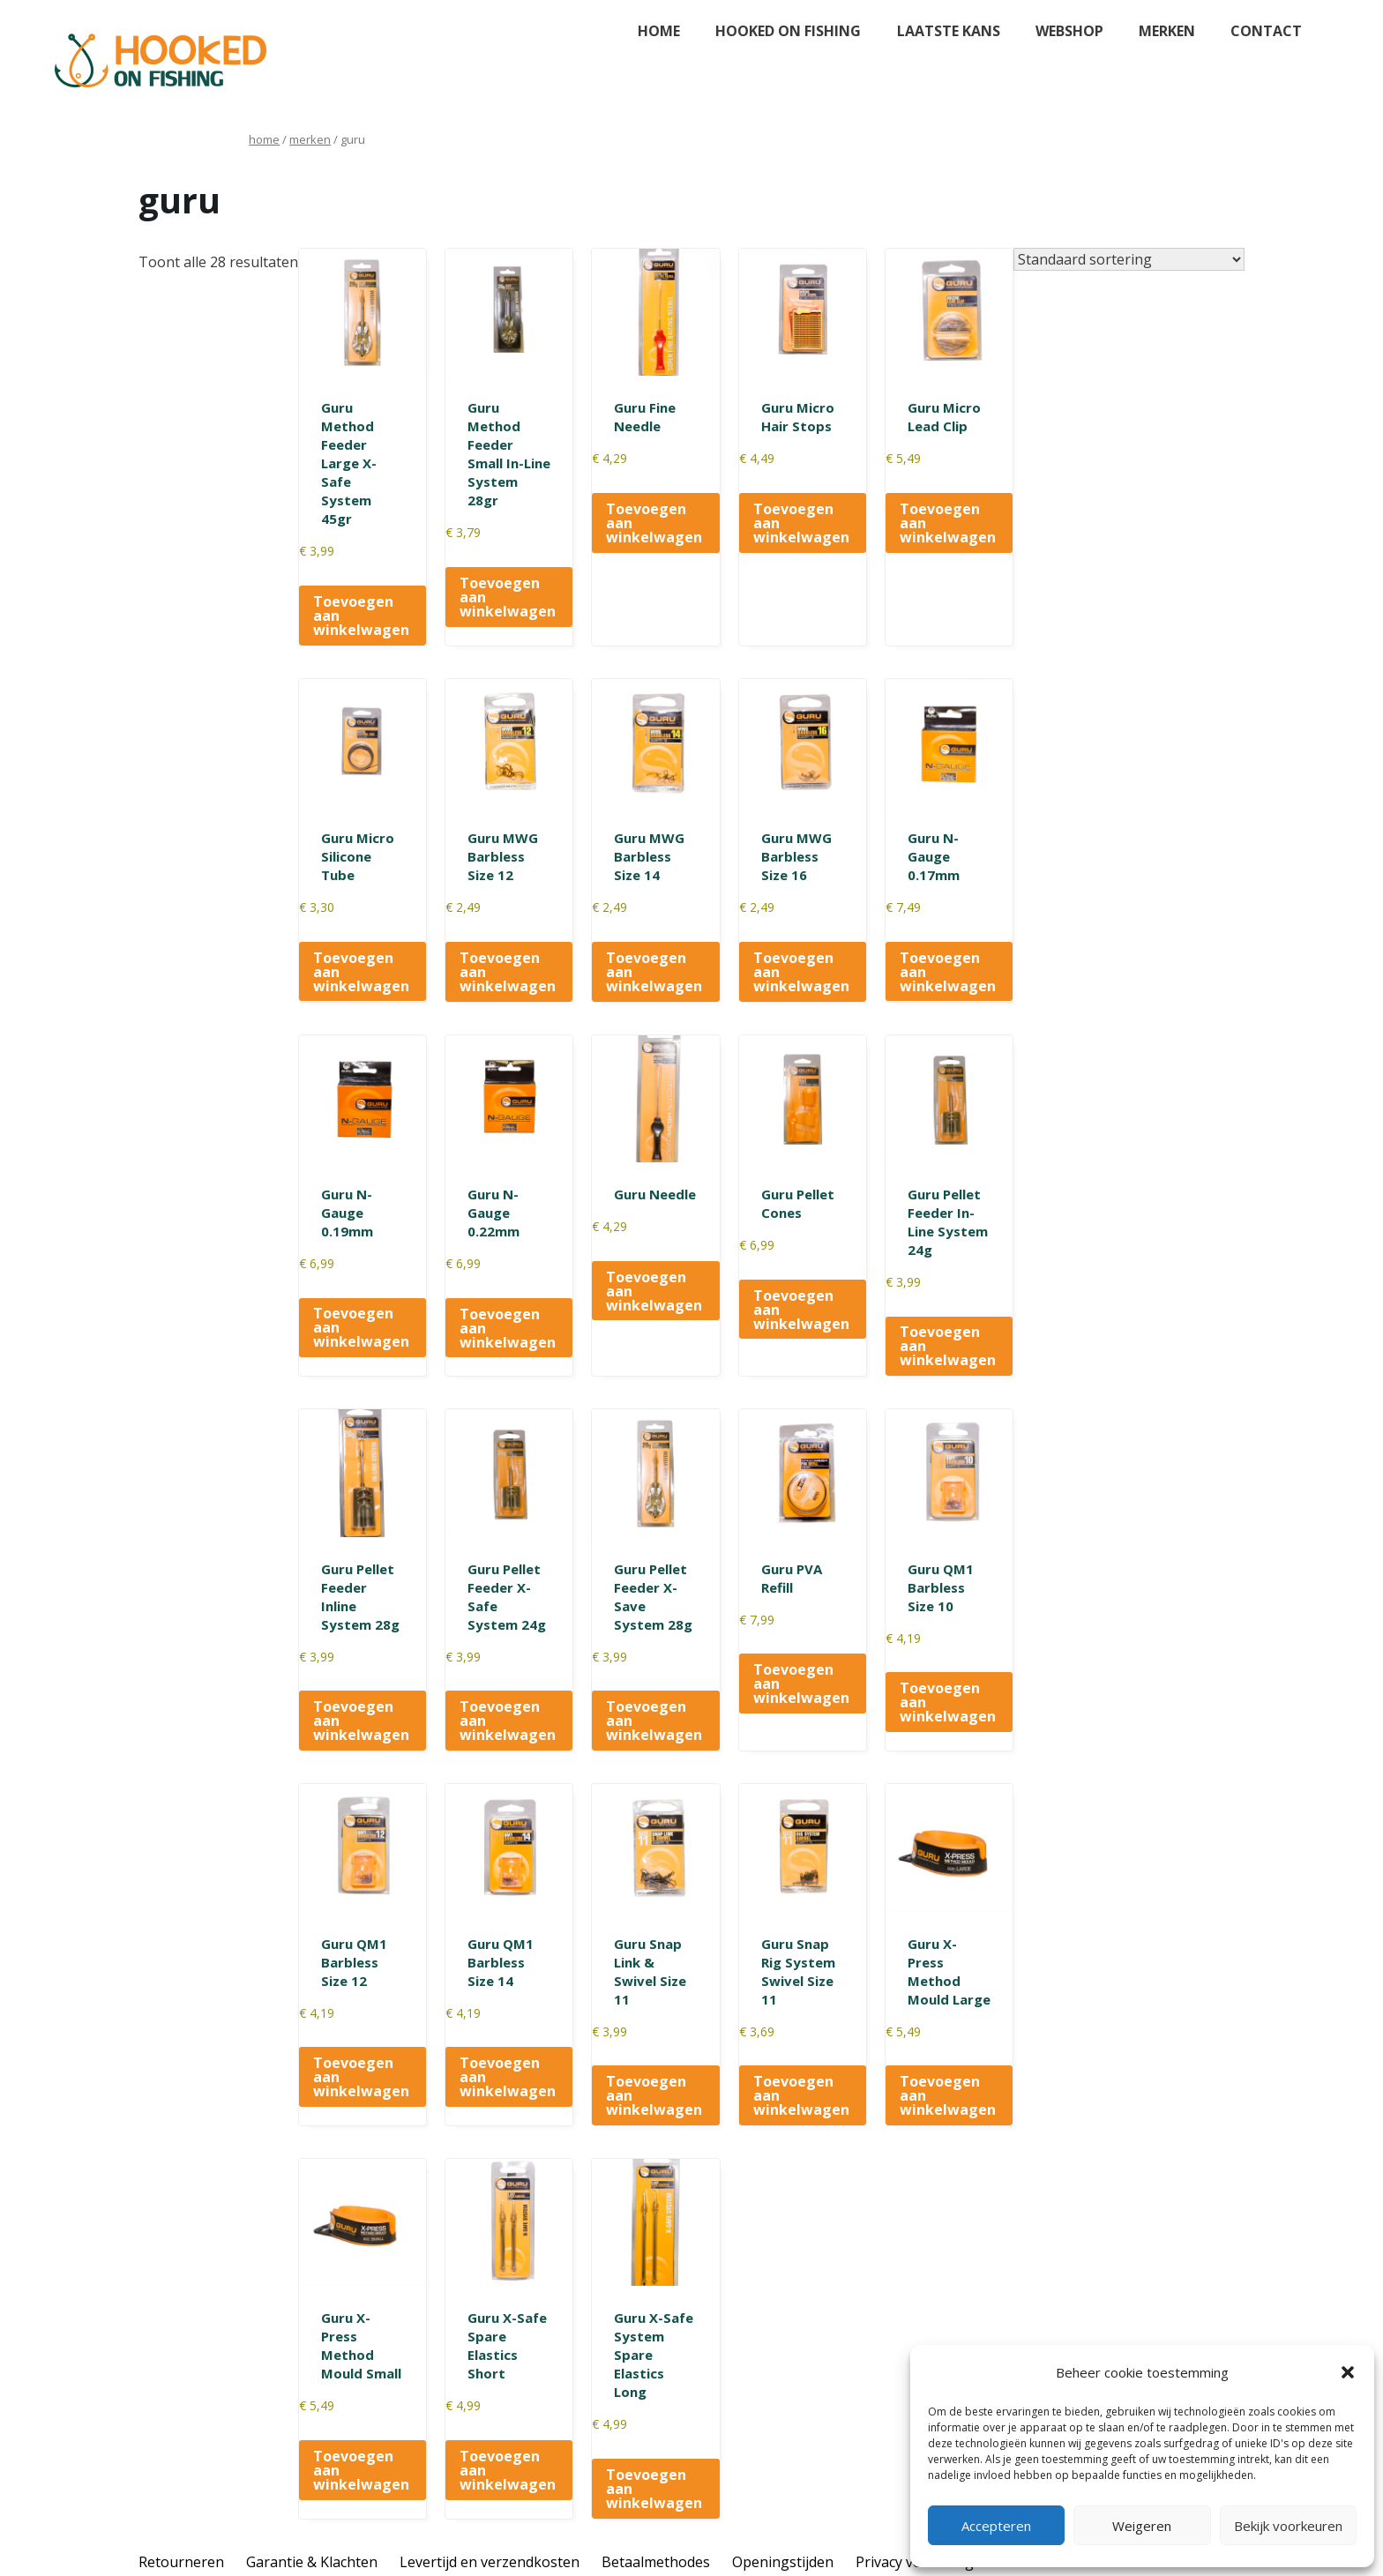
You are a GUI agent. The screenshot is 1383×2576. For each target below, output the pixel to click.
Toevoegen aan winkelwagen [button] (361, 615)
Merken (1167, 31)
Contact (1266, 31)
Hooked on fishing (788, 31)
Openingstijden (783, 2562)
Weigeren (1141, 2526)
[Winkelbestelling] (1129, 259)
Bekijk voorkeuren (1288, 2526)
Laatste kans (948, 31)
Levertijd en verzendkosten (489, 2562)
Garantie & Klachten (312, 2562)
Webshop (1069, 31)
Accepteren (996, 2526)
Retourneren (181, 2562)
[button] (1348, 2372)
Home (659, 31)
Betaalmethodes (656, 2562)
